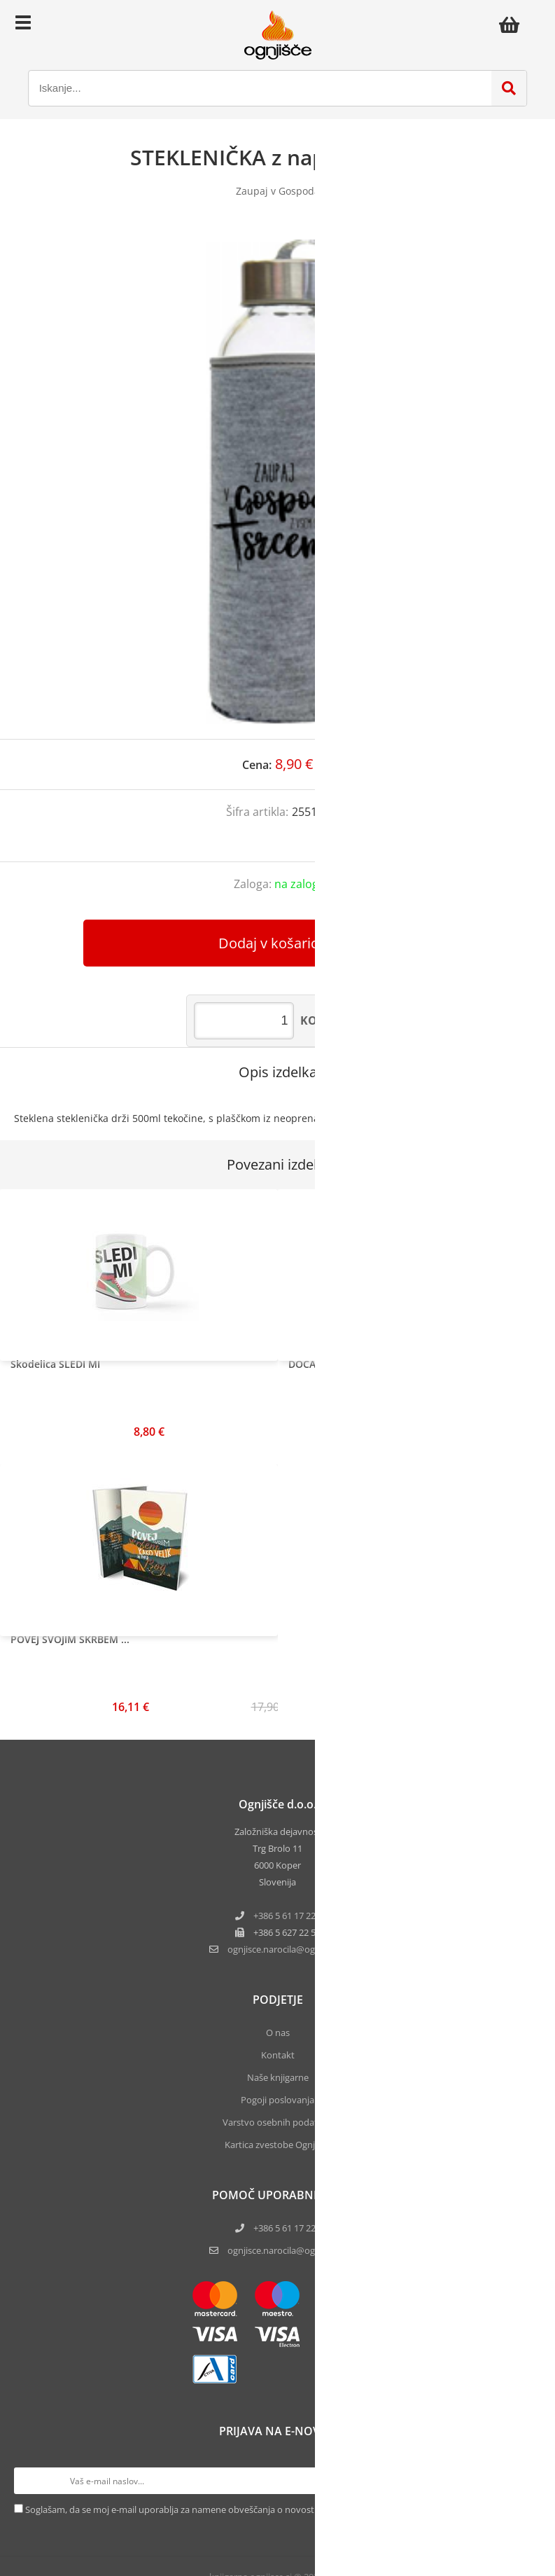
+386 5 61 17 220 (287, 1915)
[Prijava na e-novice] (527, 2480)
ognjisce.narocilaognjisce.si (286, 1949)
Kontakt (278, 2055)
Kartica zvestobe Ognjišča (277, 2144)
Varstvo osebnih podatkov (278, 2122)
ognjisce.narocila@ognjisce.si (286, 2250)
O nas (278, 2032)
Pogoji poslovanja (277, 2099)
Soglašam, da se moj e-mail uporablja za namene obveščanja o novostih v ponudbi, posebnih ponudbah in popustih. (266, 2509)
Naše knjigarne (278, 2077)
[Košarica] (513, 24)
